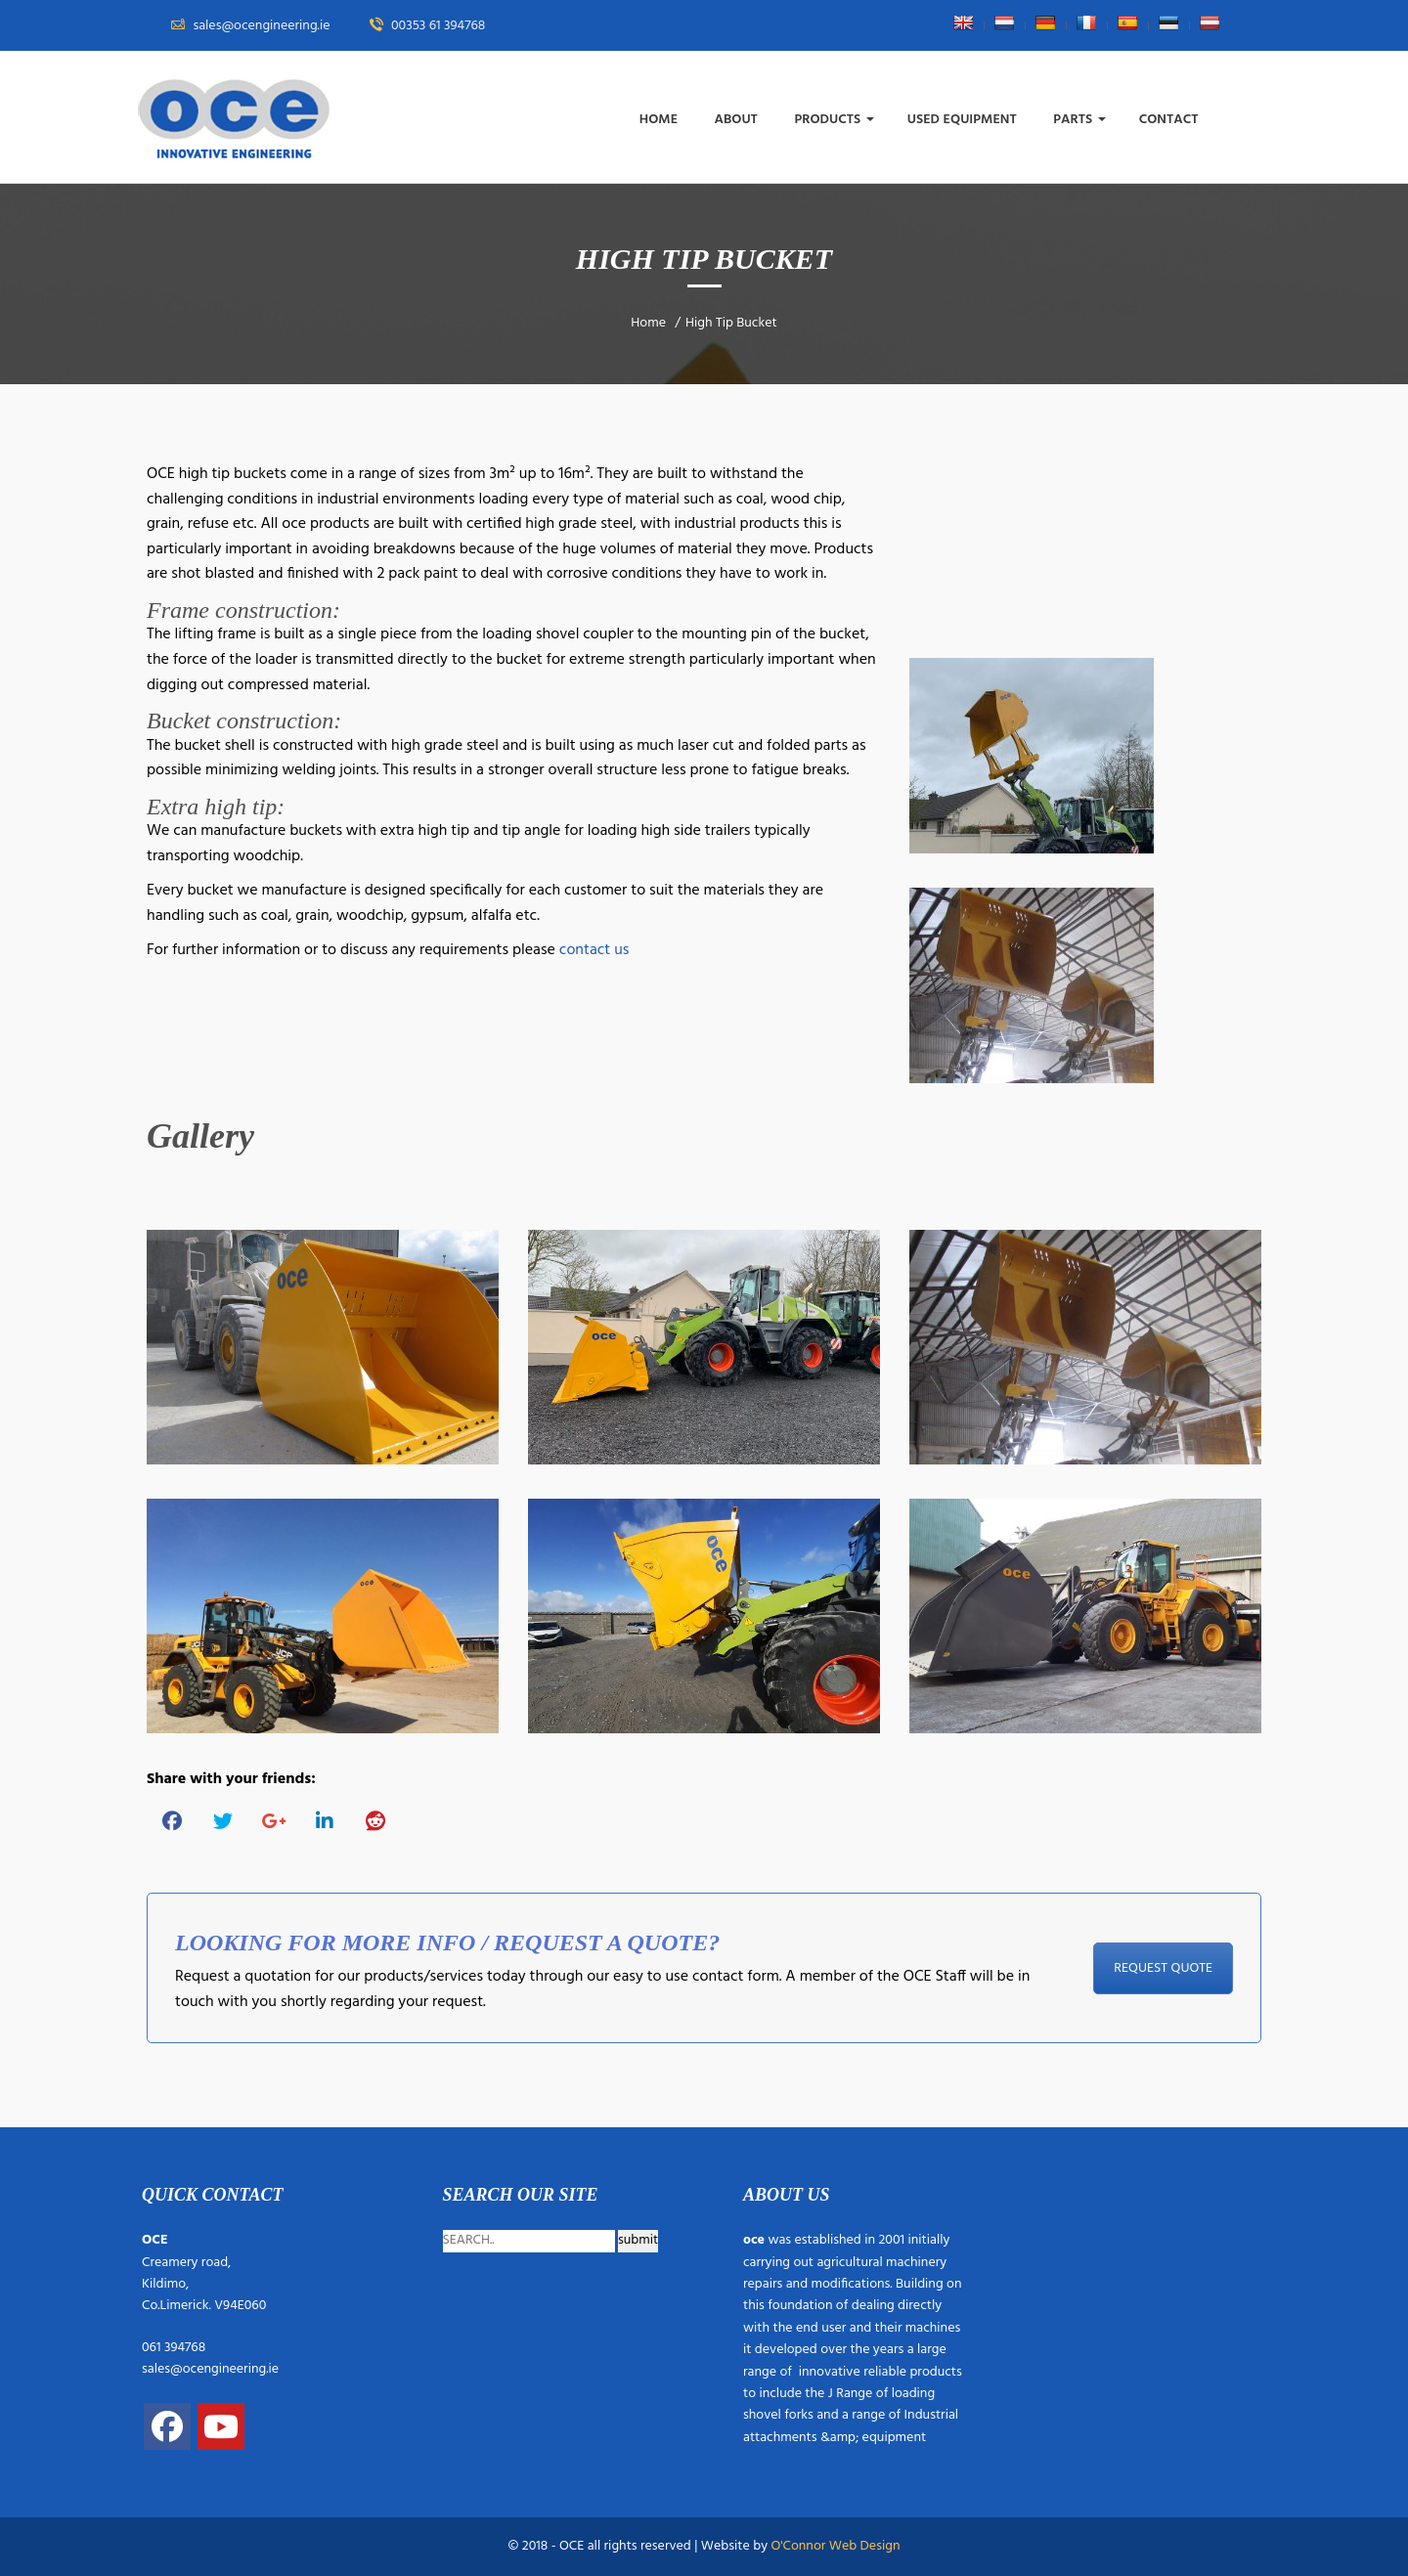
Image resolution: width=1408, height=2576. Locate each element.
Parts (1079, 120)
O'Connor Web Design (835, 2546)
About (738, 120)
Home (660, 120)
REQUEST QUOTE (1163, 1968)
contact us (594, 950)
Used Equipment (963, 120)
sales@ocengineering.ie (210, 2369)
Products (833, 120)
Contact (1170, 120)
